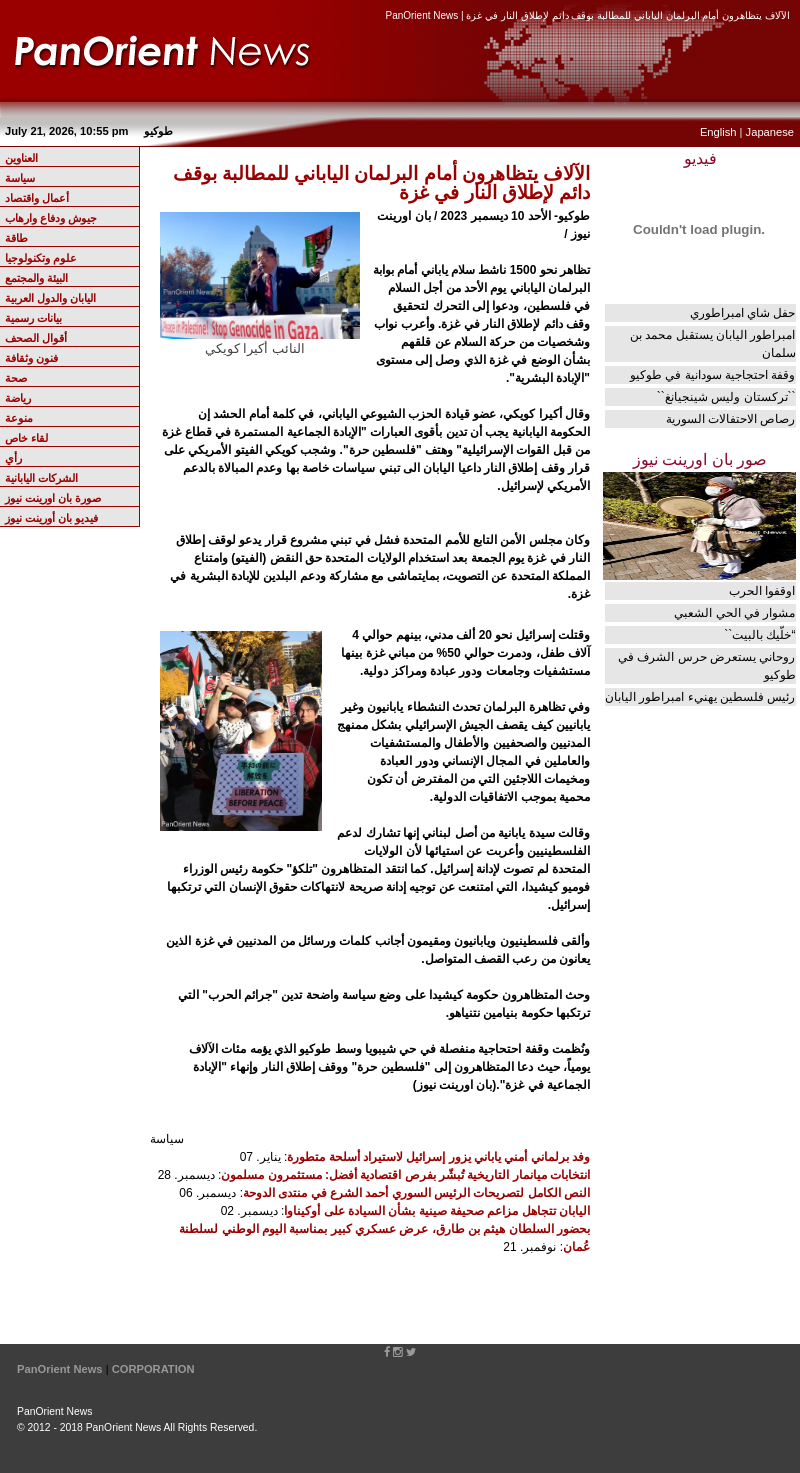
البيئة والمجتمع (36, 278)
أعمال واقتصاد (37, 198)
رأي (13, 458)
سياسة (20, 178)
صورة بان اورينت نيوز (53, 498)
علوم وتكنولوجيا (41, 258)
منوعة (19, 418)
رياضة (18, 398)
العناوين (21, 158)
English (718, 132)
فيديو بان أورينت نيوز (51, 518)
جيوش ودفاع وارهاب (51, 218)
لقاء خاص (26, 438)
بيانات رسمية (33, 318)
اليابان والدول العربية (50, 298)
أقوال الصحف (36, 338)
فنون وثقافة (31, 358)
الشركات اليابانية (41, 478)
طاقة (16, 238)
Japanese (770, 132)
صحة (16, 378)
